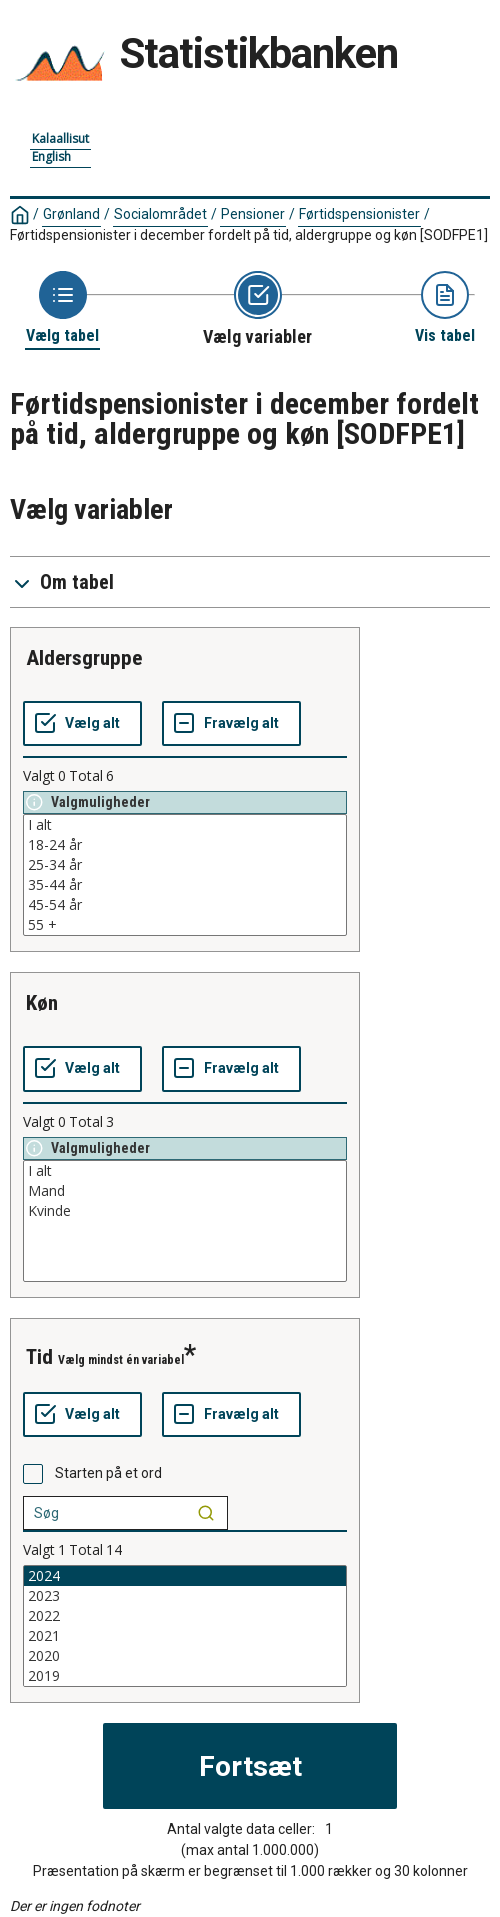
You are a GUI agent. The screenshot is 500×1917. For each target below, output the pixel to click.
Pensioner (253, 214)
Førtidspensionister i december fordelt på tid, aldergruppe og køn (249, 235)
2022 (185, 1616)
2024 (185, 1576)
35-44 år (185, 885)
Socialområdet (160, 214)
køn (42, 1003)
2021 (185, 1636)
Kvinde (185, 1211)
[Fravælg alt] (231, 724)
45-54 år (185, 905)
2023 (185, 1596)
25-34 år (185, 865)
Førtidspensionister (359, 214)
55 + (185, 925)
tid (39, 1357)
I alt (185, 825)
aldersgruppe (84, 658)
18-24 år (185, 845)
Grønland (71, 214)
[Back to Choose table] (62, 308)
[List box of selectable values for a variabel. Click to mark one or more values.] (185, 875)
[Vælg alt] (82, 724)
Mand (185, 1191)
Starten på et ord (108, 1473)
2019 (185, 1676)
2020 (185, 1656)
